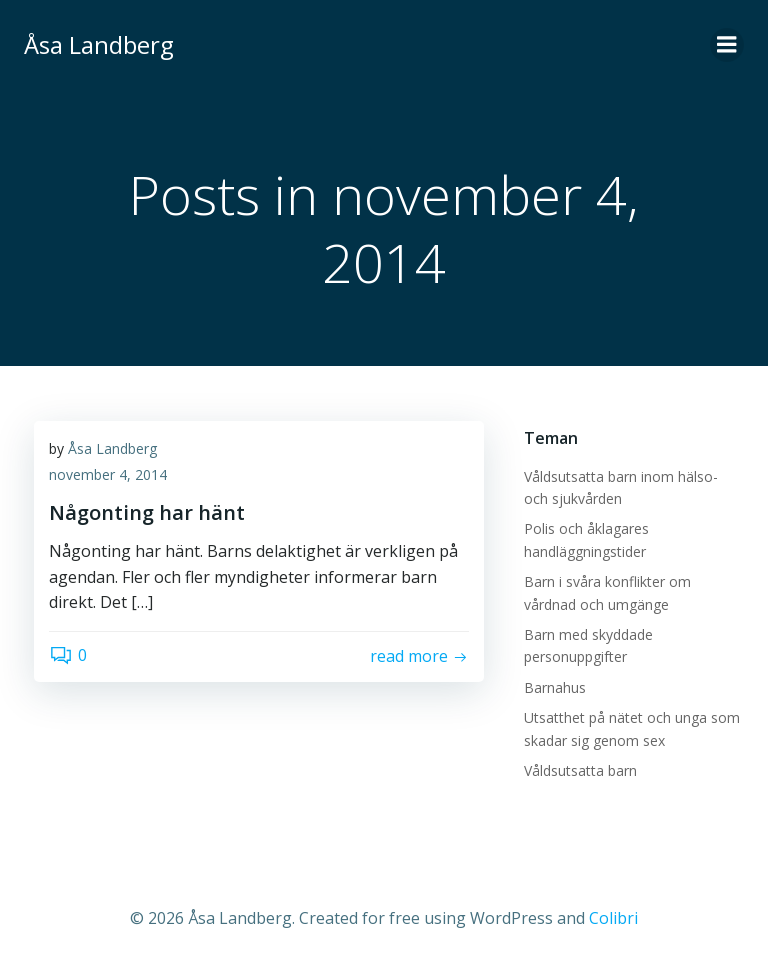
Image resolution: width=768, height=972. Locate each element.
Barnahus (555, 687)
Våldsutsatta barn (580, 770)
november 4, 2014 (108, 474)
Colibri (613, 918)
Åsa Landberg (112, 448)
